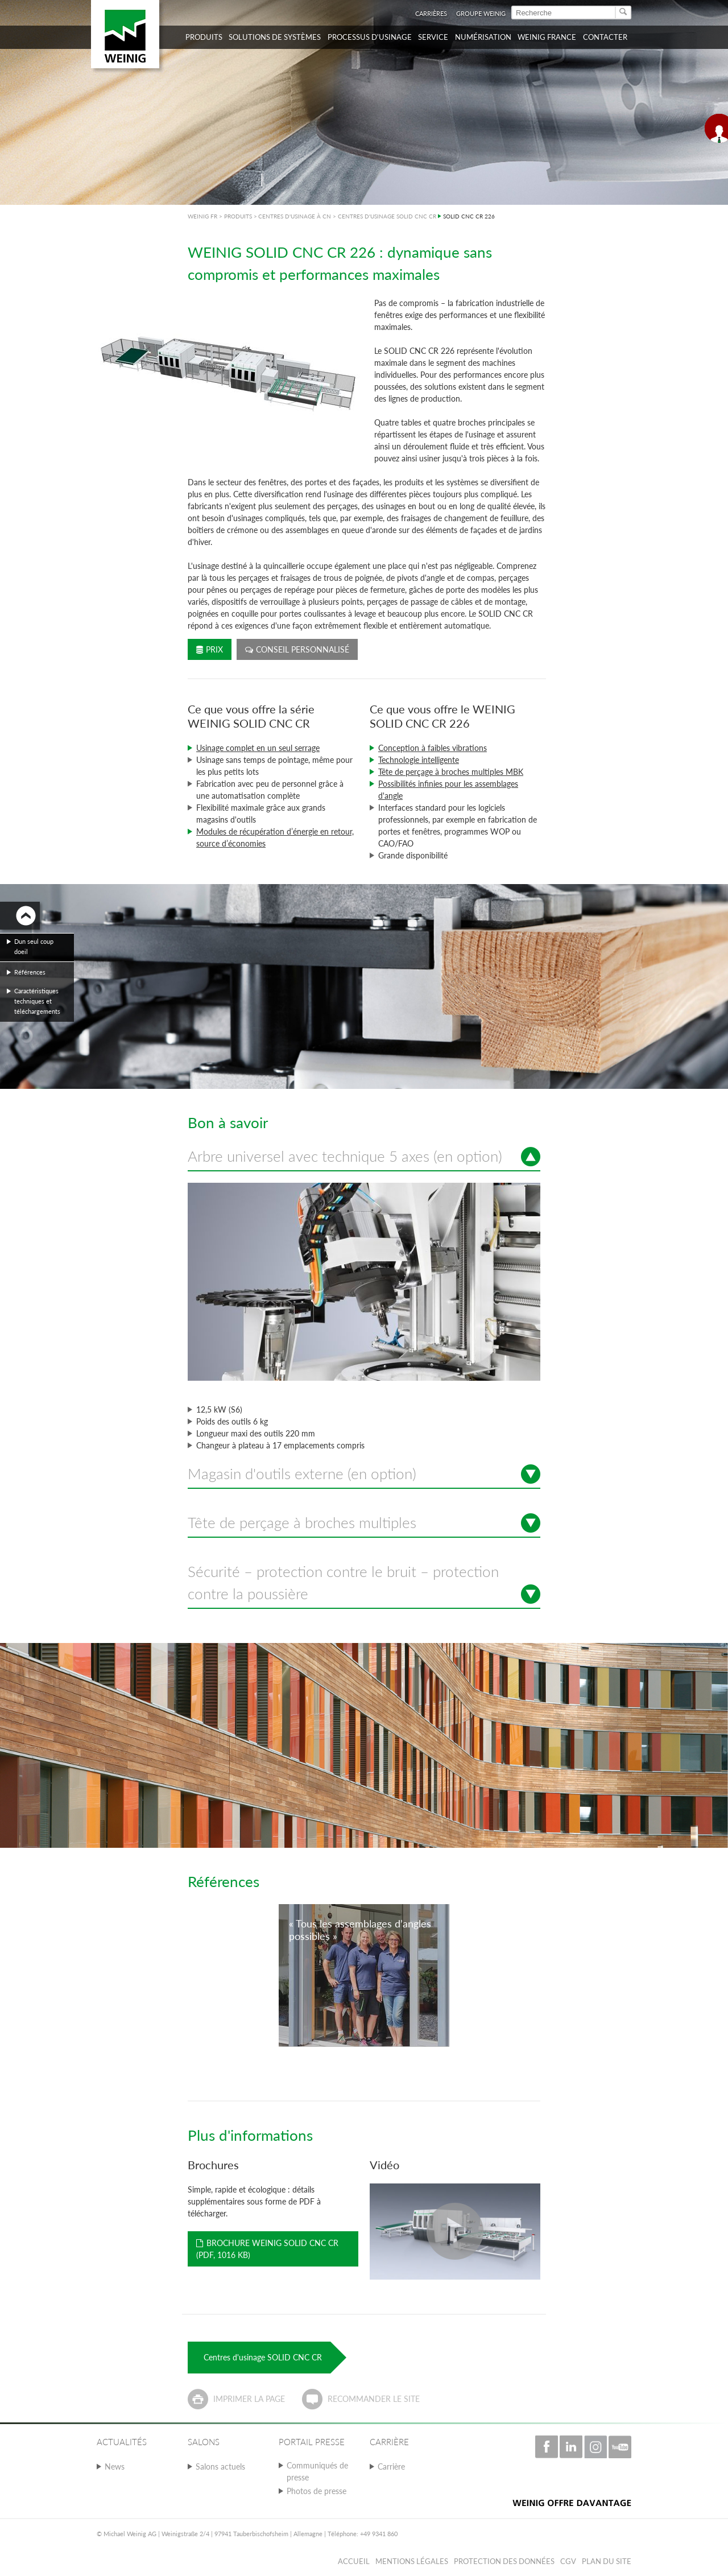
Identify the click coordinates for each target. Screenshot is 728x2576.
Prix (209, 649)
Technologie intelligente (418, 760)
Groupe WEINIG (481, 13)
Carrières (431, 13)
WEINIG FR (202, 216)
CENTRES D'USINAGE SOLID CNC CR (387, 216)
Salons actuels (220, 2466)
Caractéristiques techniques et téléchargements (37, 1001)
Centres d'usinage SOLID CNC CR (263, 2357)
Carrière (391, 2466)
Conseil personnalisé (297, 649)
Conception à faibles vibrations (432, 748)
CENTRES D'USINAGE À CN (294, 216)
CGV (568, 2561)
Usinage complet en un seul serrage (258, 748)
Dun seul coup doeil (33, 946)
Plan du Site (606, 2561)
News (115, 2466)
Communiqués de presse (317, 2471)
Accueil (354, 2561)
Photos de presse (316, 2491)
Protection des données (504, 2561)
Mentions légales (411, 2561)
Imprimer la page (249, 2399)
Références (30, 972)
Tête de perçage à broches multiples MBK (450, 772)
